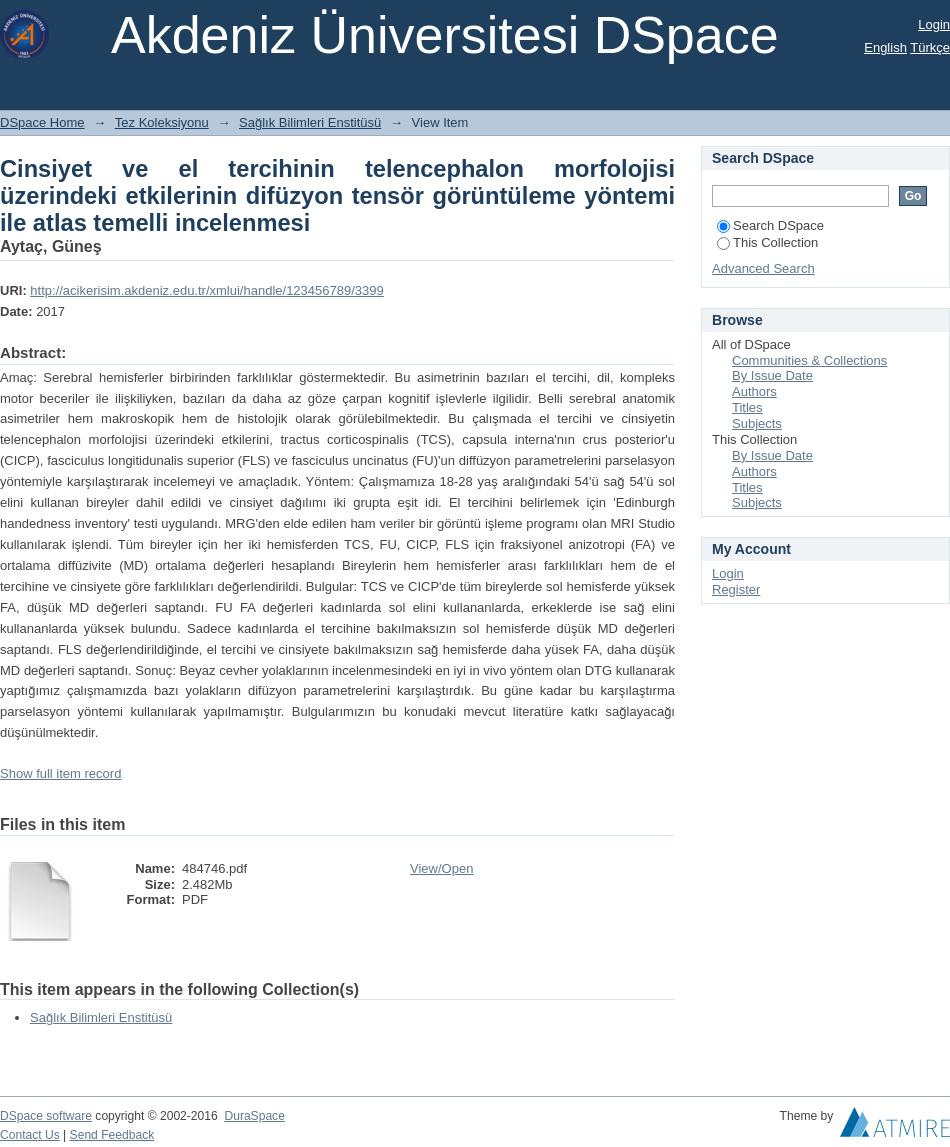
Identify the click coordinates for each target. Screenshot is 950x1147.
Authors (754, 391)
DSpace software (46, 1116)
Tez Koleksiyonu (162, 122)
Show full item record (60, 773)
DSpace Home (42, 122)
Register (736, 589)
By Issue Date (772, 375)
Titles (747, 407)
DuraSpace (254, 1116)
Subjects (757, 423)
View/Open (441, 868)
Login (934, 24)
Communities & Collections (809, 360)
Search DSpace (770, 225)
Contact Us (30, 1135)
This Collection (767, 242)
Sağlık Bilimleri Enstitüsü (310, 122)
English (885, 47)
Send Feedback (112, 1135)
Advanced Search (763, 268)
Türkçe (930, 47)
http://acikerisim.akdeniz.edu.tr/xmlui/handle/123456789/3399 (206, 290)
